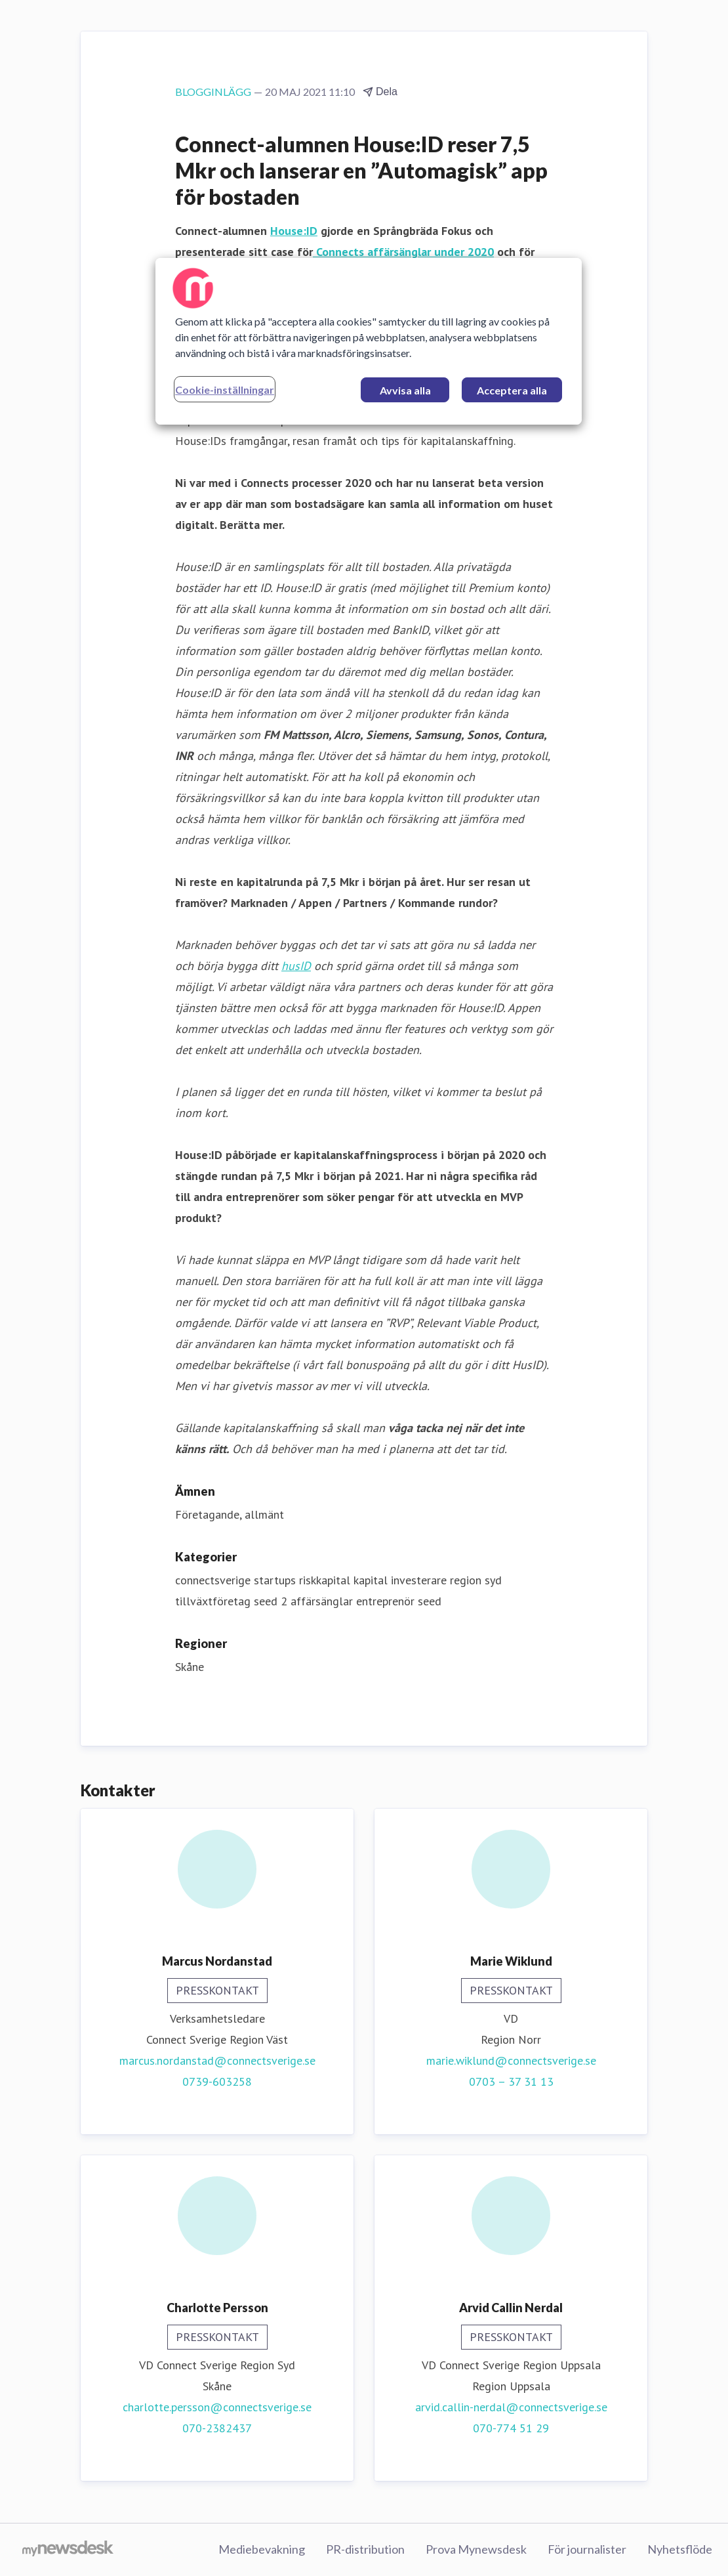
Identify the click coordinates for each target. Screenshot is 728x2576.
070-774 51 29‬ (511, 2428)
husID (296, 965)
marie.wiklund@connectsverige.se (511, 2060)
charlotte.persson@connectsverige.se (217, 2407)
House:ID (293, 230)
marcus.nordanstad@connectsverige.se (217, 2060)
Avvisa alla (405, 390)
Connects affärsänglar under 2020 (403, 251)
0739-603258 (217, 2081)
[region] (368, 341)
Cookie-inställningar (224, 389)
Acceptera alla (512, 390)
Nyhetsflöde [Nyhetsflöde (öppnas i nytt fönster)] (679, 2549)
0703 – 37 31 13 (511, 2081)
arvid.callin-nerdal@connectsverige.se (511, 2407)
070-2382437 (217, 2428)
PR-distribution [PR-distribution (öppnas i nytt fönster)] (365, 2549)
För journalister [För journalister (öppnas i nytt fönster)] (587, 2549)
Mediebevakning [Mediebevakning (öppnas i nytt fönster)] (261, 2549)
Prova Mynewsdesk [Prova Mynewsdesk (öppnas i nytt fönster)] (476, 2549)
